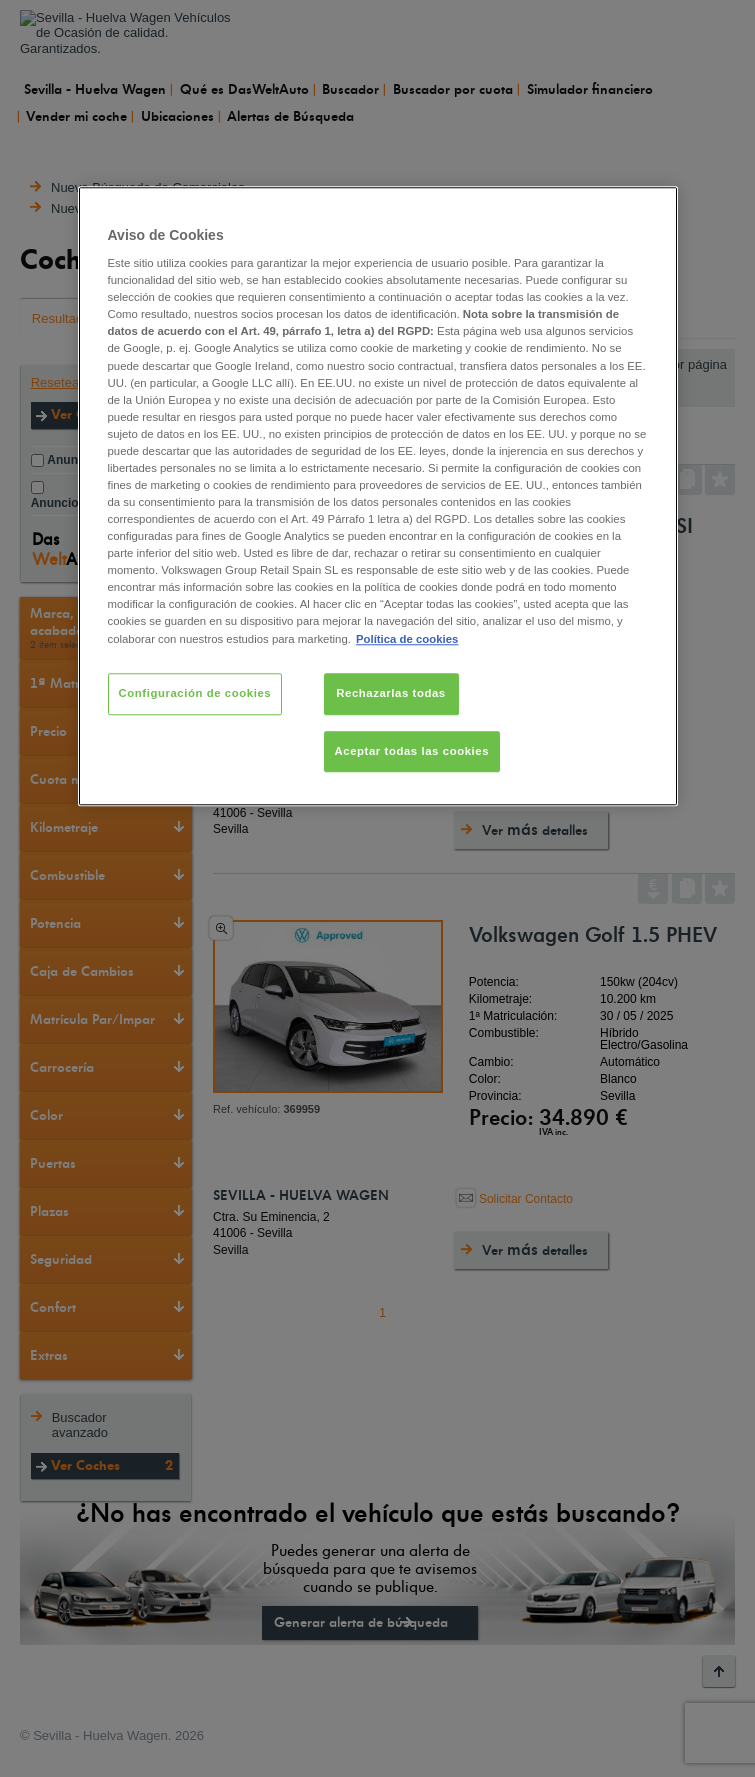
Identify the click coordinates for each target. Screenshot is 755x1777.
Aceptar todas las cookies (412, 751)
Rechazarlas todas (391, 693)
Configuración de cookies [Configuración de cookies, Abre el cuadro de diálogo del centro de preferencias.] (195, 693)
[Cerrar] (650, 210)
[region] (378, 496)
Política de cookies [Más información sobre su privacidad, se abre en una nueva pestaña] (407, 639)
